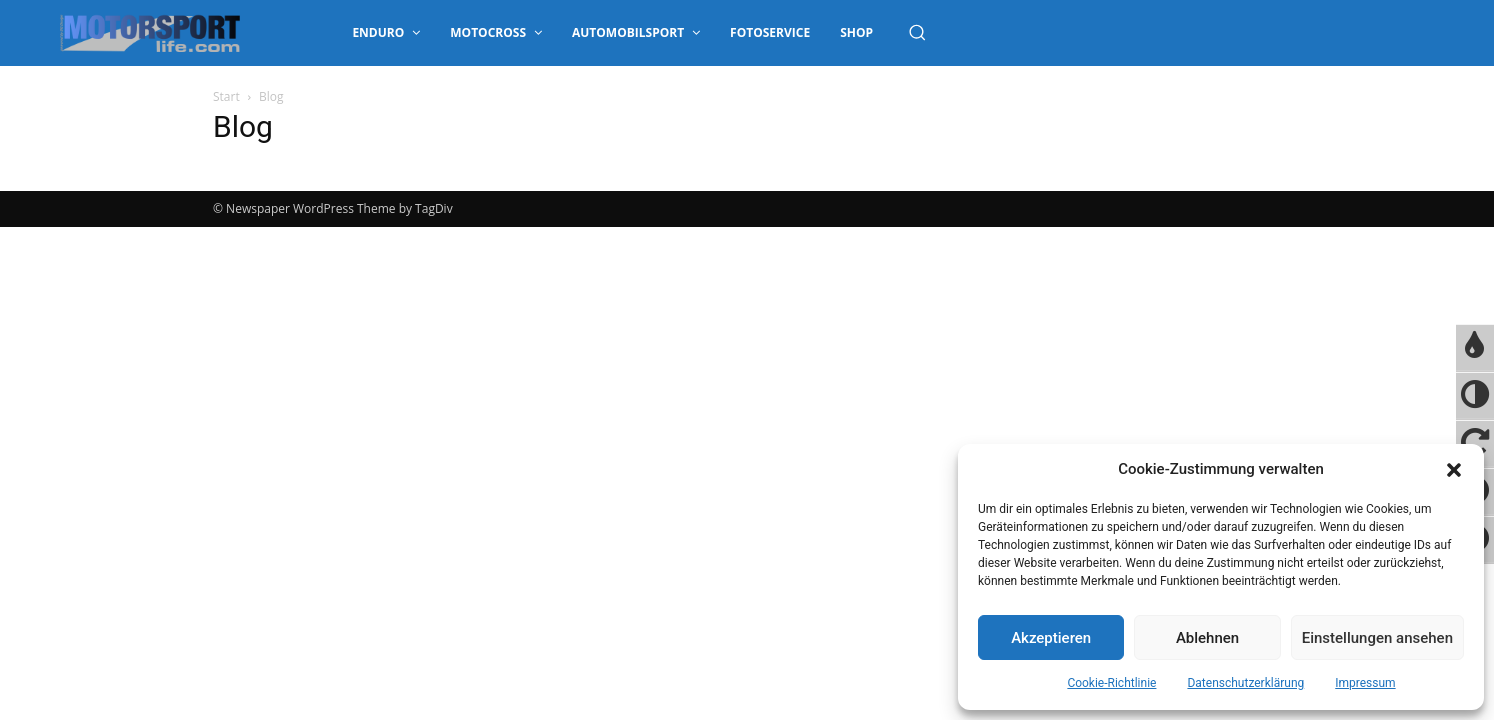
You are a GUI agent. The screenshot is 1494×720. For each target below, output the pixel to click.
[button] (1454, 470)
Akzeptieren (1051, 638)
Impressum (1365, 683)
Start (226, 96)
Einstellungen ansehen (1377, 638)
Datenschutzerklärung (1245, 683)
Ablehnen (1207, 638)
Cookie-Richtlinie (1111, 683)
